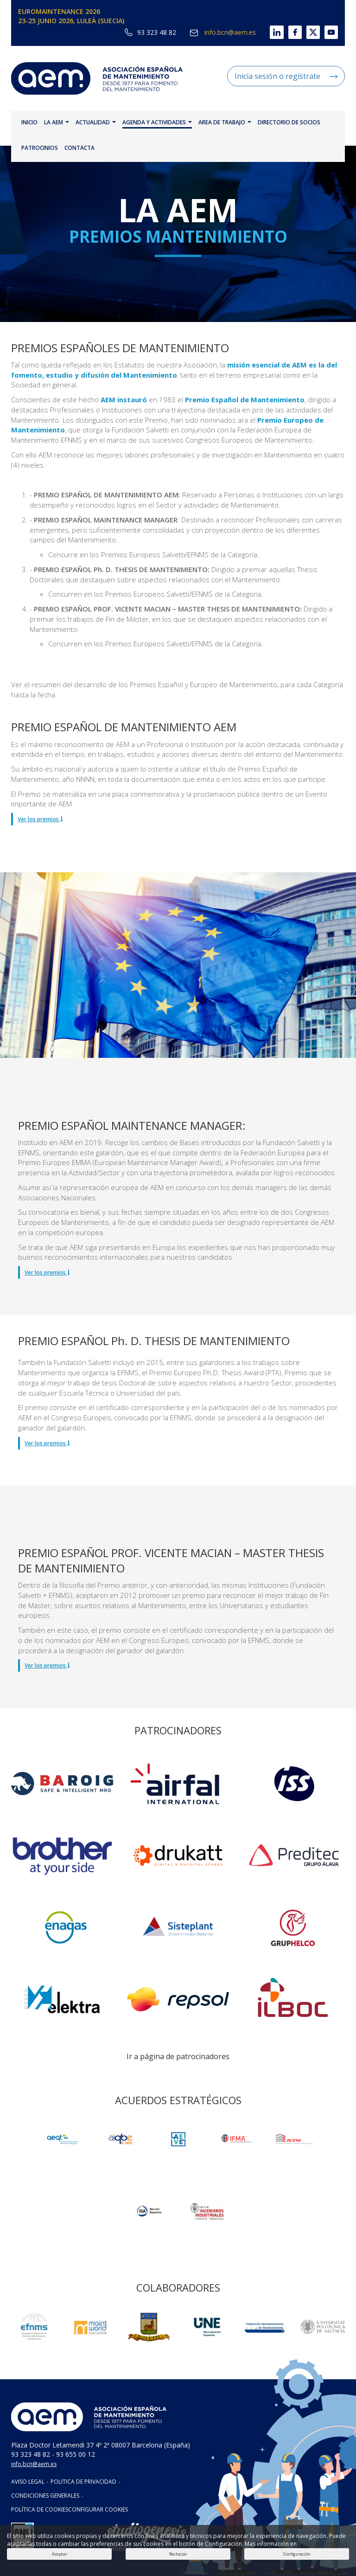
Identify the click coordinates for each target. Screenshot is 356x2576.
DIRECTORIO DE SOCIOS (289, 122)
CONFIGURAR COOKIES (98, 2509)
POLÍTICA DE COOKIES (39, 2509)
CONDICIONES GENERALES (45, 2495)
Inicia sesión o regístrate (286, 76)
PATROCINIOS (39, 148)
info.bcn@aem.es (223, 32)
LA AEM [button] (56, 122)
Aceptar (59, 2554)
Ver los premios (40, 819)
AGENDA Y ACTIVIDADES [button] (157, 122)
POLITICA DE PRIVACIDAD (83, 2482)
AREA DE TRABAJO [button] (224, 122)
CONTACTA (79, 148)
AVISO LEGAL (27, 2482)
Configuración (297, 2554)
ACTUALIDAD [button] (96, 122)
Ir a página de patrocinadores (178, 2056)
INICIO (29, 122)
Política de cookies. (323, 2544)
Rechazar (178, 2554)
